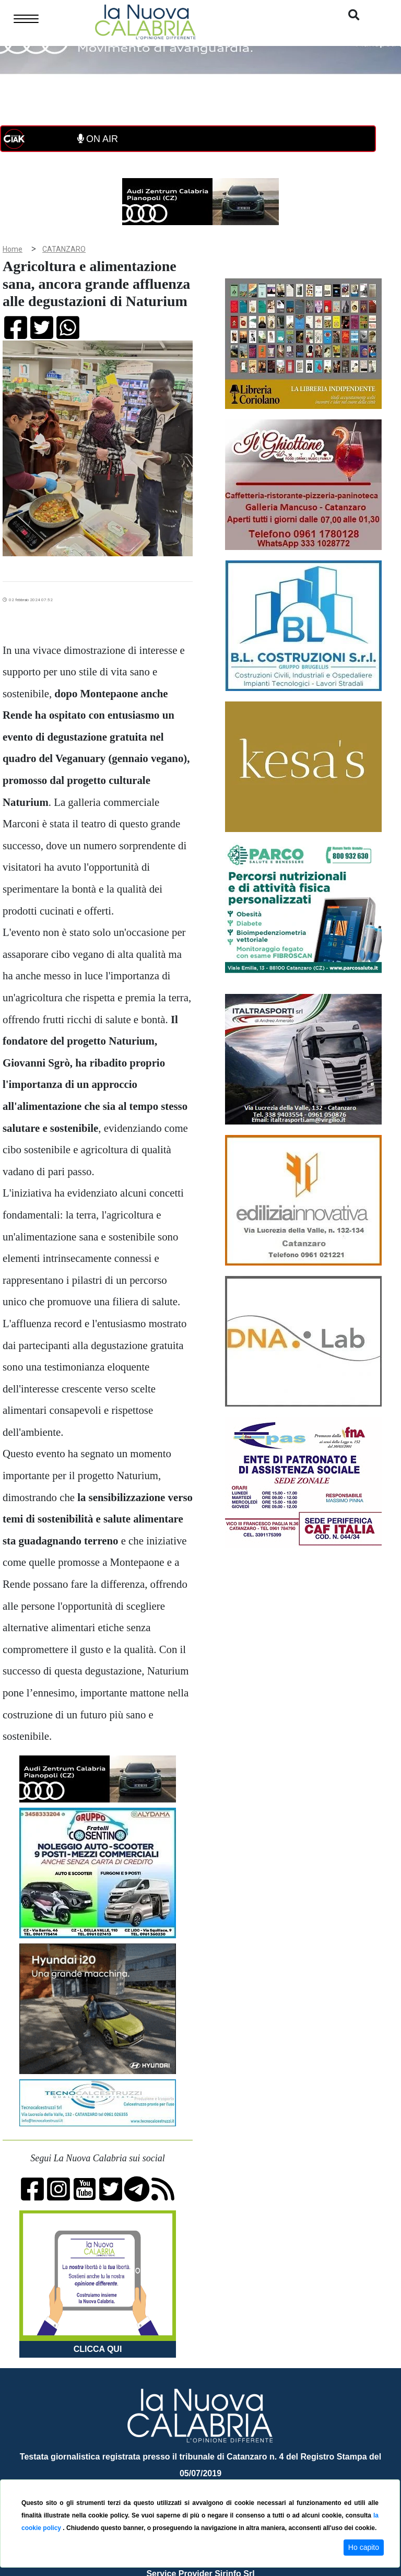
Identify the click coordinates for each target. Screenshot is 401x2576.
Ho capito (363, 2547)
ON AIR (97, 139)
